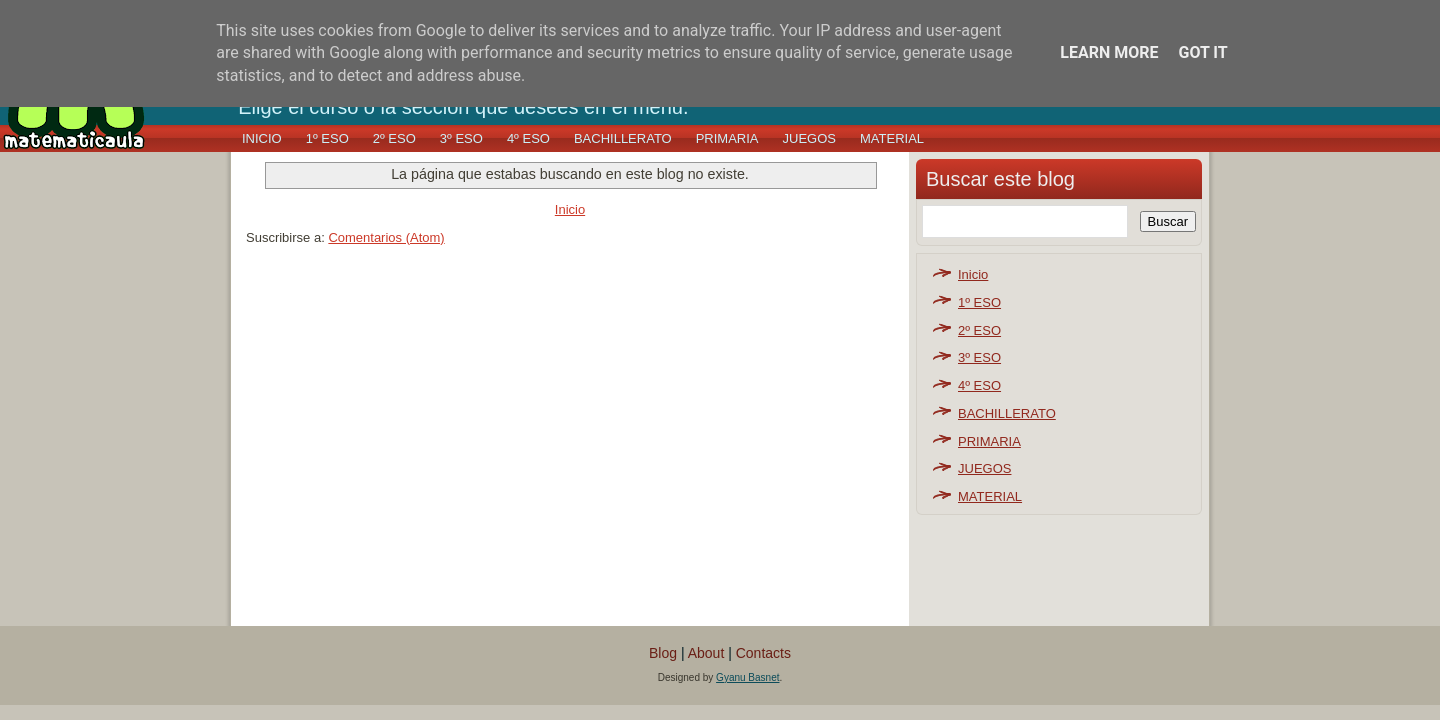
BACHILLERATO (623, 138)
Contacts (763, 653)
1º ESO (327, 138)
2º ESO (394, 138)
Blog (663, 653)
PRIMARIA (727, 138)
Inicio (262, 138)
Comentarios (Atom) (386, 237)
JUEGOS (809, 138)
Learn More (1109, 52)
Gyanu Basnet (747, 677)
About (706, 653)
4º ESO (528, 138)
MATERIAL (892, 138)
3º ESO (461, 138)
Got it (1202, 52)
